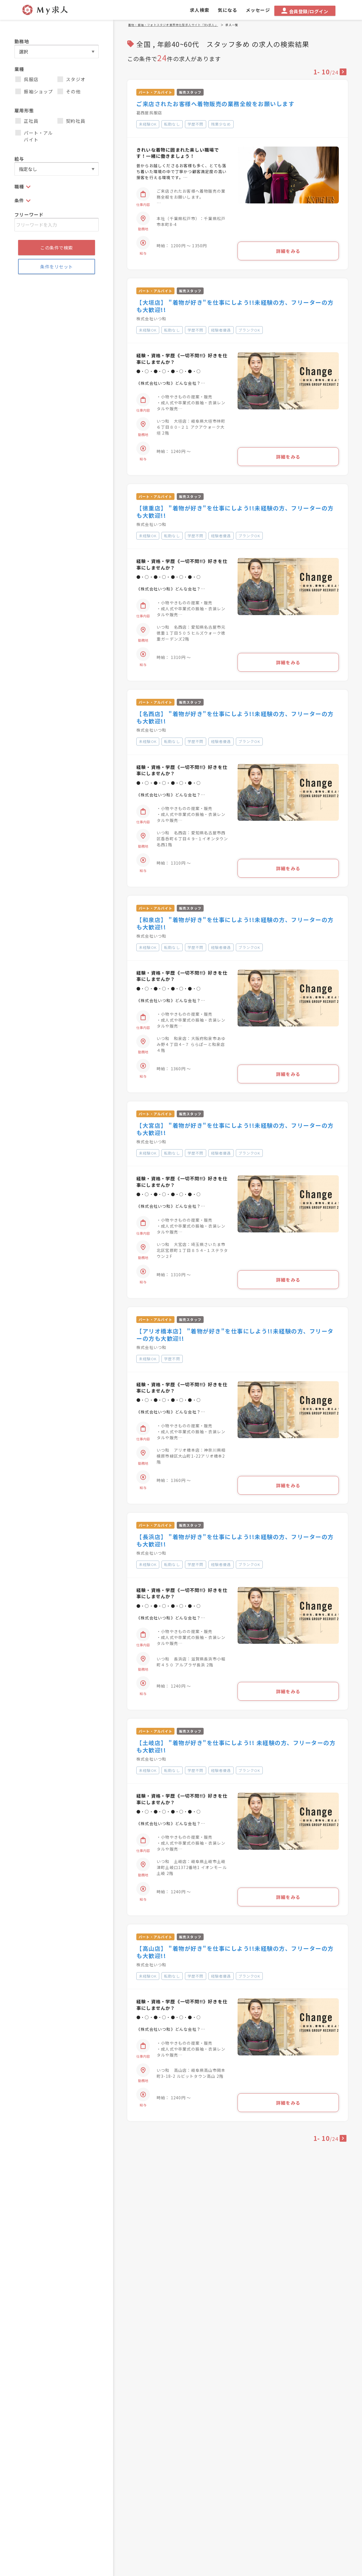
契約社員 (71, 120)
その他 (69, 91)
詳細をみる (288, 251)
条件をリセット (56, 266)
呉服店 (26, 79)
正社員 (26, 120)
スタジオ (71, 79)
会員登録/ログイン (304, 11)
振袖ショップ (34, 91)
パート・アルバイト (34, 136)
